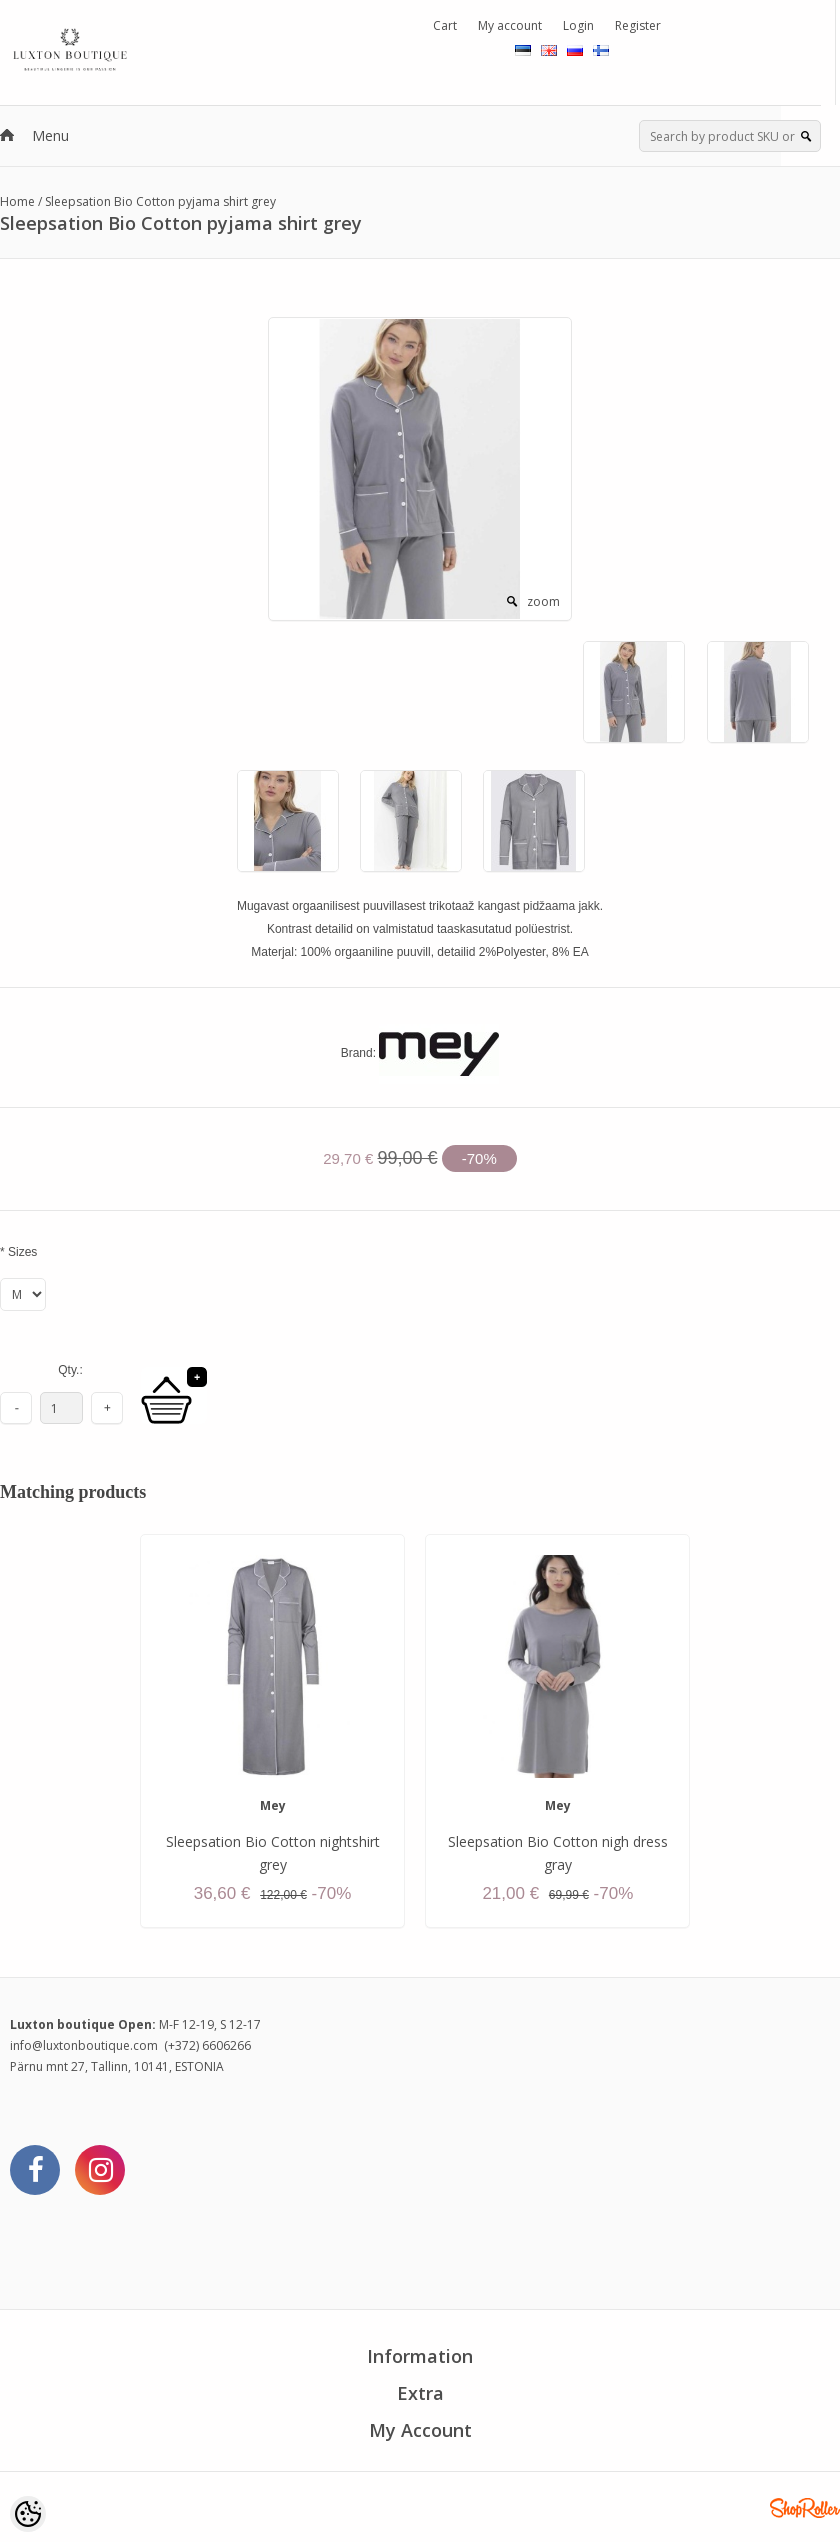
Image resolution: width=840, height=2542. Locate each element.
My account (510, 25)
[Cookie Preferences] (28, 2514)
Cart (445, 25)
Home (17, 201)
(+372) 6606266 (207, 2045)
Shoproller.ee (805, 2508)
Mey (273, 1805)
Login (578, 25)
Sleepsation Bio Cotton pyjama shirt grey (160, 201)
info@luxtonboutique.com (84, 2045)
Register (638, 25)
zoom (543, 601)
